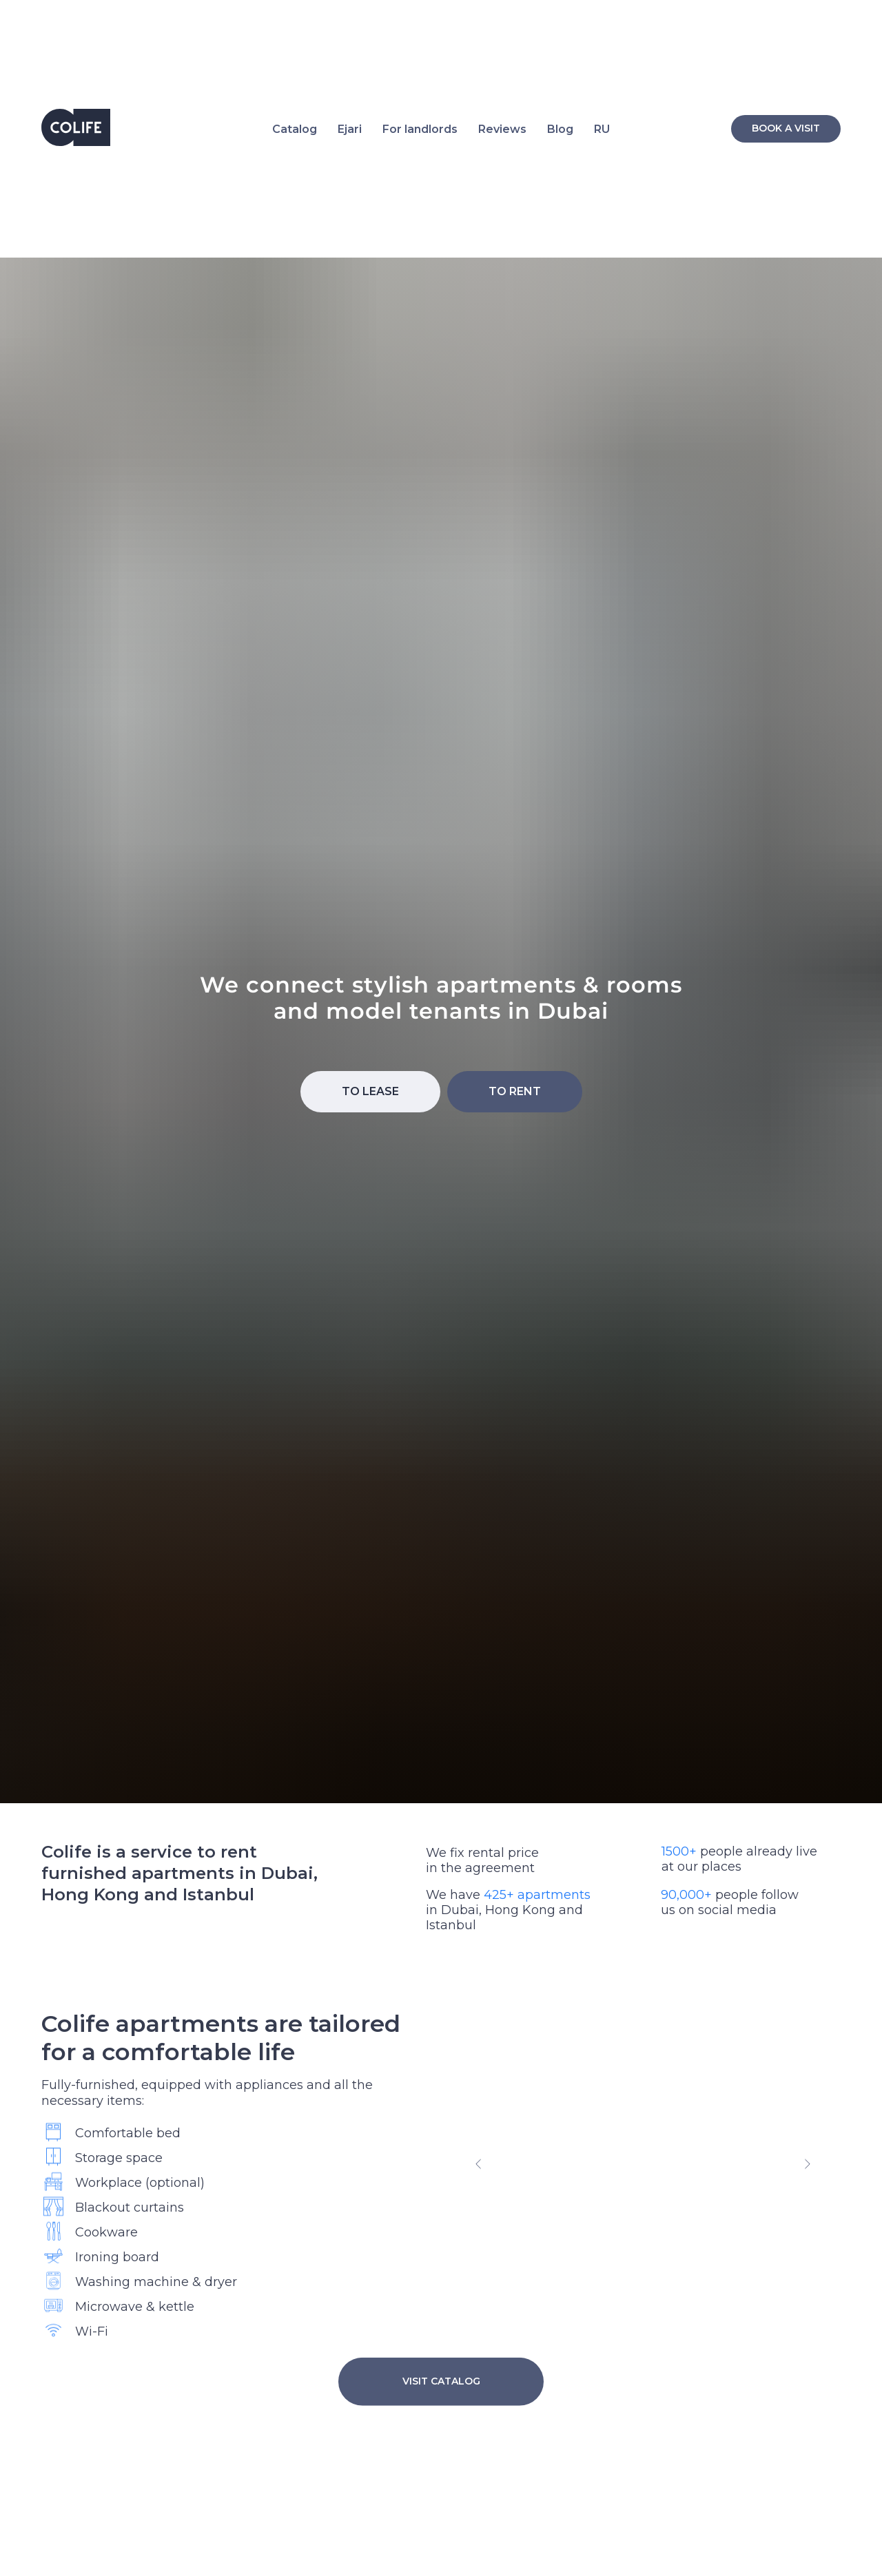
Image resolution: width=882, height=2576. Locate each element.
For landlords (420, 129)
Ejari (350, 129)
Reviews (502, 129)
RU (602, 129)
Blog (560, 129)
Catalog (294, 129)
